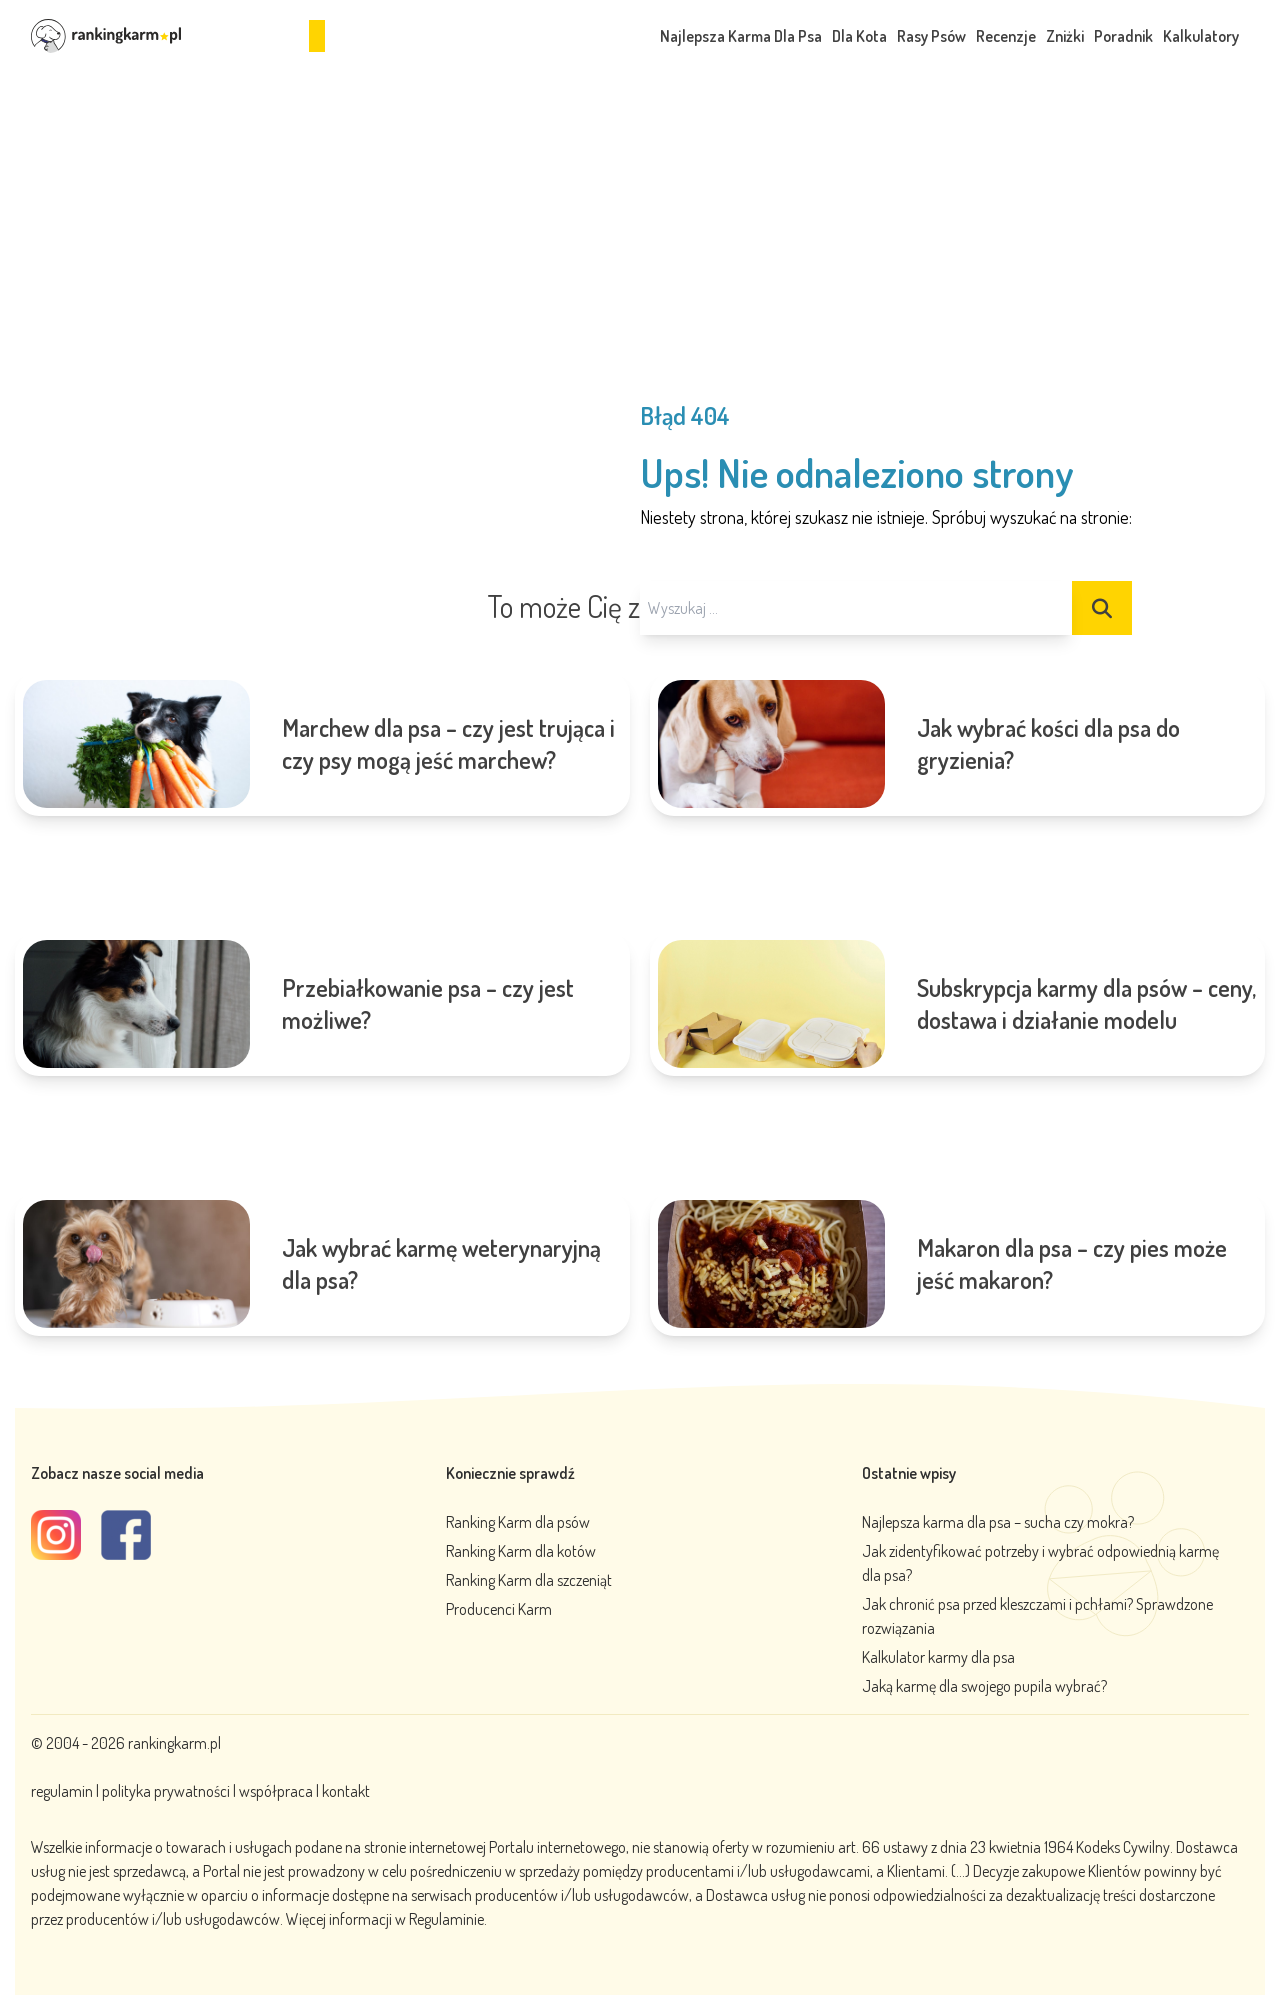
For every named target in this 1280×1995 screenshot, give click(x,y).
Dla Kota (859, 36)
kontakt (346, 1791)
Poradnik (1123, 36)
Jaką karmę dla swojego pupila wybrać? (984, 1686)
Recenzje (1006, 36)
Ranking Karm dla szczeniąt (529, 1580)
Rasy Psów (931, 36)
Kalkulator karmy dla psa (938, 1657)
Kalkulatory (1201, 36)
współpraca (276, 1791)
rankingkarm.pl (174, 1743)
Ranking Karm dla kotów (521, 1551)
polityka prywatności (166, 1791)
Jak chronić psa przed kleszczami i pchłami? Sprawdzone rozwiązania (1037, 1616)
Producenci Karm (499, 1609)
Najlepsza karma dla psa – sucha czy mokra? (998, 1522)
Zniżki (1065, 36)
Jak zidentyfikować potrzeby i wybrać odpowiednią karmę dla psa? (1040, 1563)
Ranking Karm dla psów (518, 1522)
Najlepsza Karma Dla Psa (741, 36)
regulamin (63, 1791)
